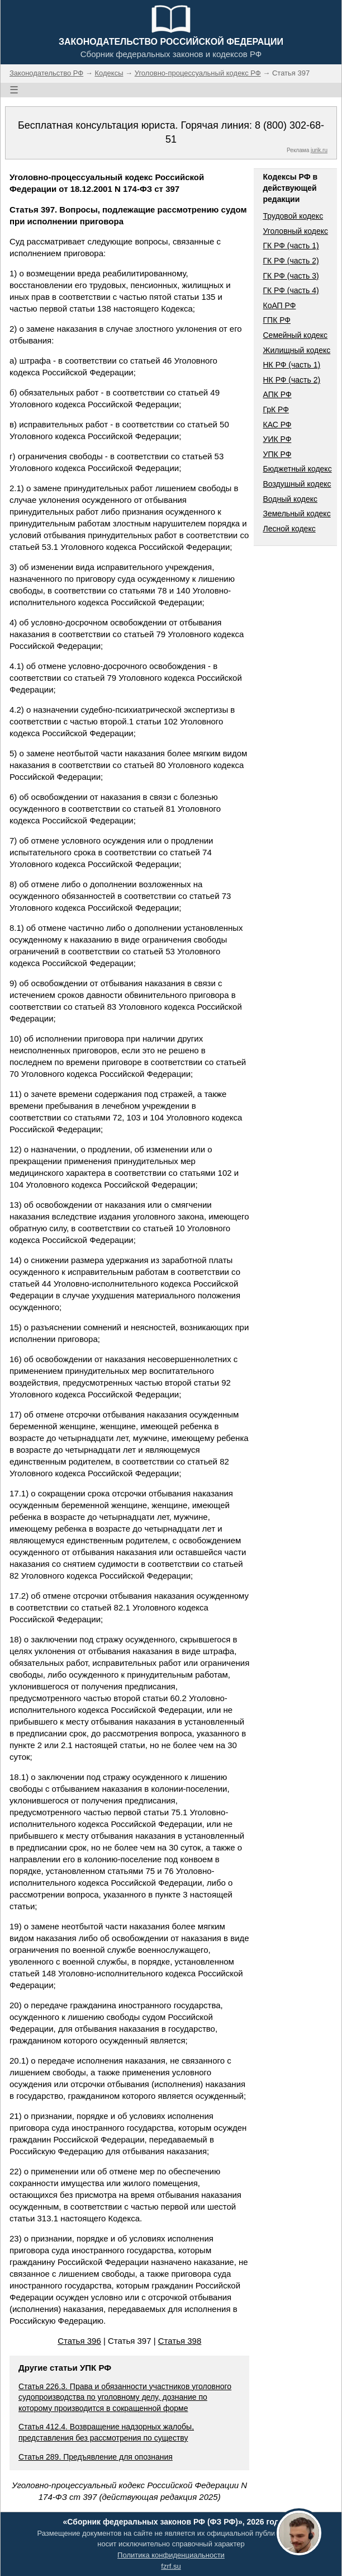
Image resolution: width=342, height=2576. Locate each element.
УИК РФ (277, 439)
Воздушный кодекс (297, 483)
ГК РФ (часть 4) (291, 290)
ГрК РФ (275, 409)
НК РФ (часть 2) (291, 379)
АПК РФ (277, 394)
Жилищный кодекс (296, 350)
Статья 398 (180, 2341)
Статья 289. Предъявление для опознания (95, 2456)
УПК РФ (277, 454)
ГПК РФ (277, 319)
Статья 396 (79, 2341)
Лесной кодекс (289, 528)
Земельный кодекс (296, 513)
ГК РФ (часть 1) (291, 245)
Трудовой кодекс (293, 215)
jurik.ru (319, 150)
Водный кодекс (290, 499)
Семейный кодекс (295, 335)
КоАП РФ (279, 305)
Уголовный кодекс (295, 231)
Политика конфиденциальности (171, 2555)
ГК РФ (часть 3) (291, 275)
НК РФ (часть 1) (291, 364)
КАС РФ (277, 424)
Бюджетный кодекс (297, 468)
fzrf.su (170, 2566)
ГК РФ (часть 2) (291, 260)
